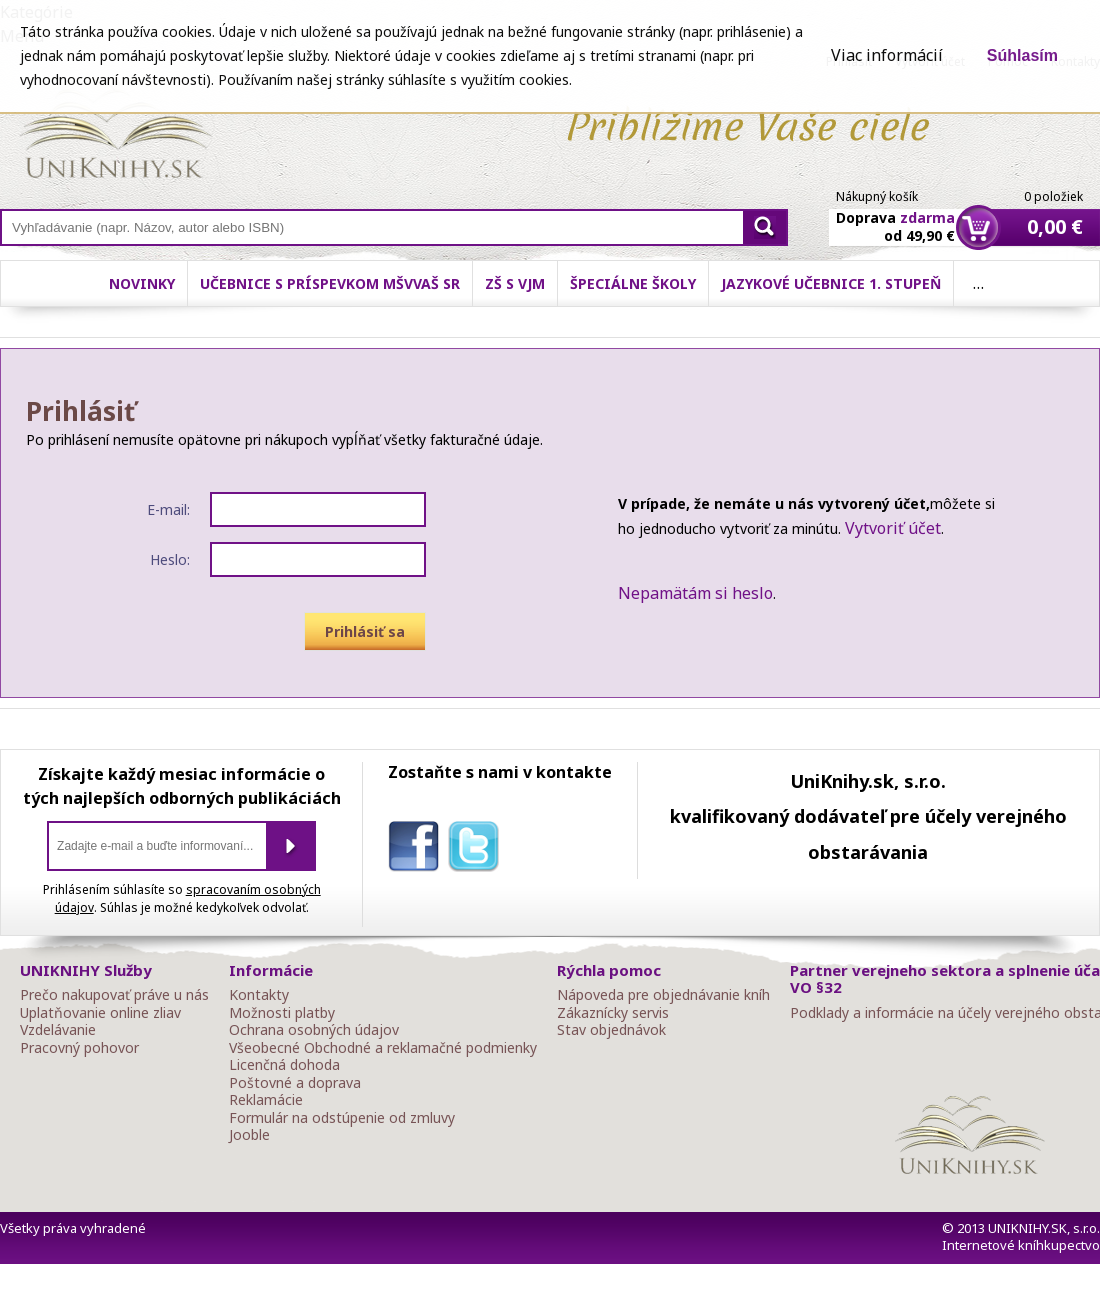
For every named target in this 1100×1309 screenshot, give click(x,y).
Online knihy (115, 138)
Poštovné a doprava (295, 1083)
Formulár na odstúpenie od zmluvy (342, 1118)
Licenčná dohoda (284, 1065)
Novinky (142, 283)
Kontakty (259, 995)
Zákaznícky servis (613, 1013)
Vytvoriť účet (893, 528)
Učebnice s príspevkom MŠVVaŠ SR (330, 283)
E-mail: (168, 509)
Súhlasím (1022, 55)
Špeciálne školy (633, 283)
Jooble (249, 1135)
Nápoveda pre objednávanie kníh (663, 995)
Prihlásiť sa (365, 631)
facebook (418, 850)
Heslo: (170, 559)
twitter (478, 850)
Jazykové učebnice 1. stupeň (831, 283)
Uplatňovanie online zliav (100, 1013)
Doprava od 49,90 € (895, 215)
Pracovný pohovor (79, 1048)
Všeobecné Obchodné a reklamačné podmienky (383, 1048)
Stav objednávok (611, 1030)
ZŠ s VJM (515, 283)
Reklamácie (266, 1100)
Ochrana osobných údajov (314, 1030)
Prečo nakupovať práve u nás (114, 995)
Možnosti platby (282, 1013)
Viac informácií (887, 55)
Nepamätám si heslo (695, 593)
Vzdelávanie (58, 1030)
